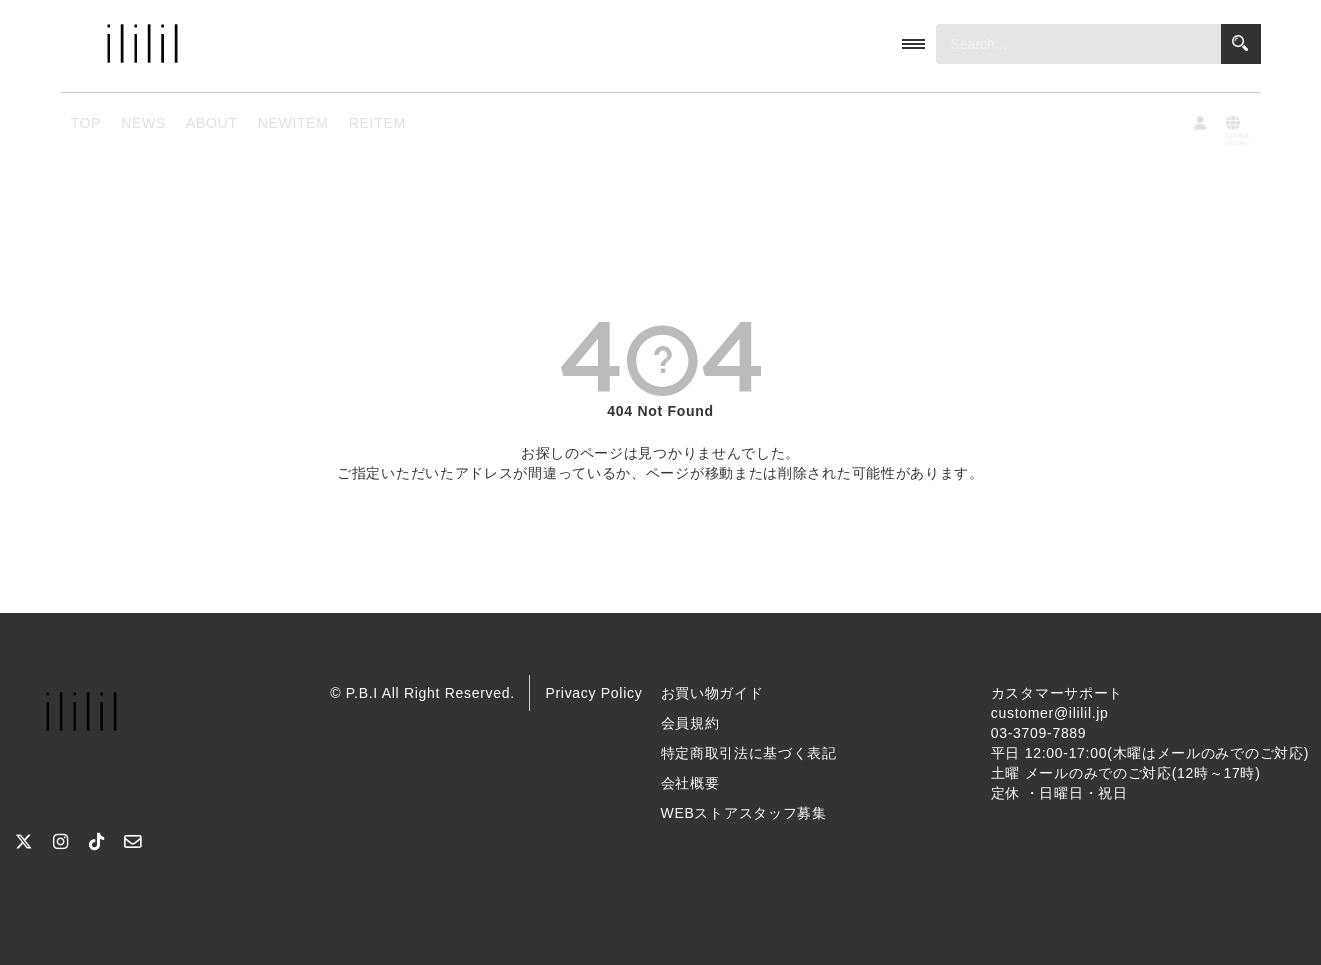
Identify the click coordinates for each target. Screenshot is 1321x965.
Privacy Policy (593, 693)
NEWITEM (293, 123)
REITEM (377, 123)
